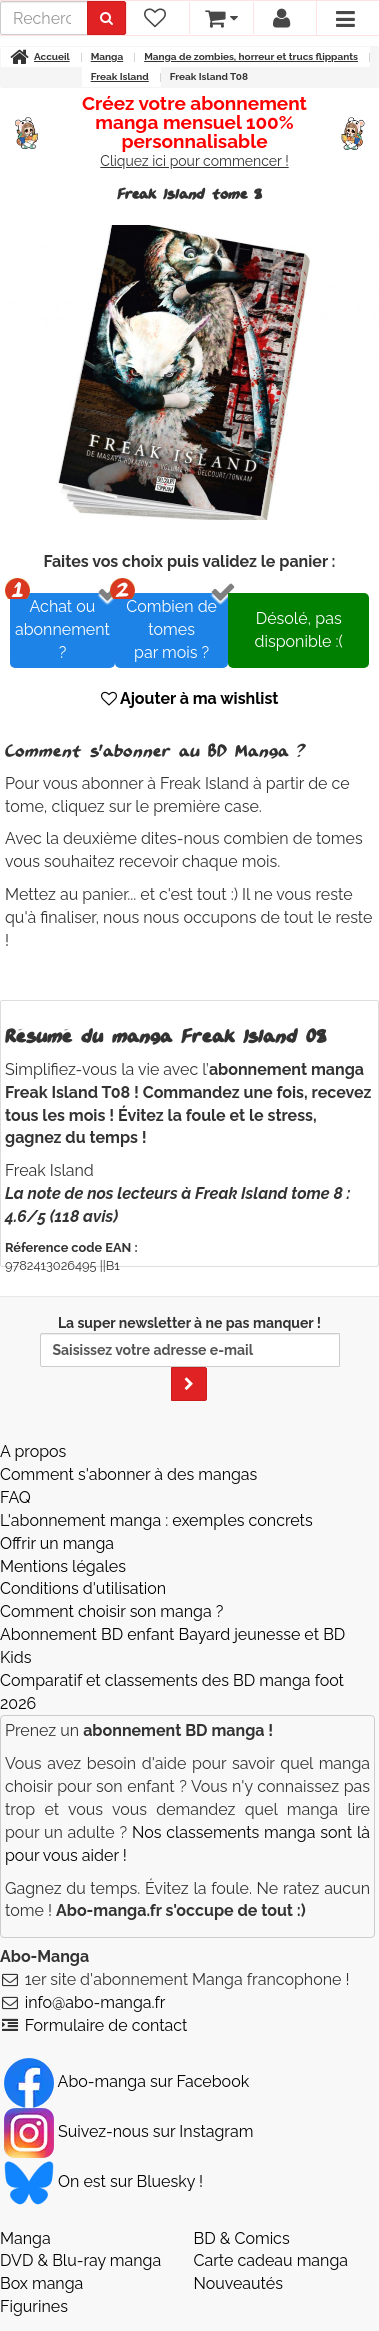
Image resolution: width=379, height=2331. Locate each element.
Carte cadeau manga (271, 2260)
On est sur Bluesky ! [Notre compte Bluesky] (103, 2181)
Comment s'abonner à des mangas (128, 1474)
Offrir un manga (57, 1543)
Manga (25, 2238)
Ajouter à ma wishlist (190, 698)
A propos (33, 1451)
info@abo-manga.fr (95, 2002)
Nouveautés (238, 2283)
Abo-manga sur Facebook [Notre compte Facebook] (126, 2081)
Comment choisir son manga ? (111, 1611)
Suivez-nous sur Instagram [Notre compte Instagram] (128, 2131)
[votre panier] (220, 18)
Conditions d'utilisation (83, 1588)
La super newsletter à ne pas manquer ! (190, 1358)
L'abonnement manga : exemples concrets (156, 1520)
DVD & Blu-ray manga (80, 2260)
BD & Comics (242, 2238)
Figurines (34, 2306)
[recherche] (44, 18)
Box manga (41, 2283)
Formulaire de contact (106, 2025)
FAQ (15, 1497)
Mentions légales (63, 1566)
